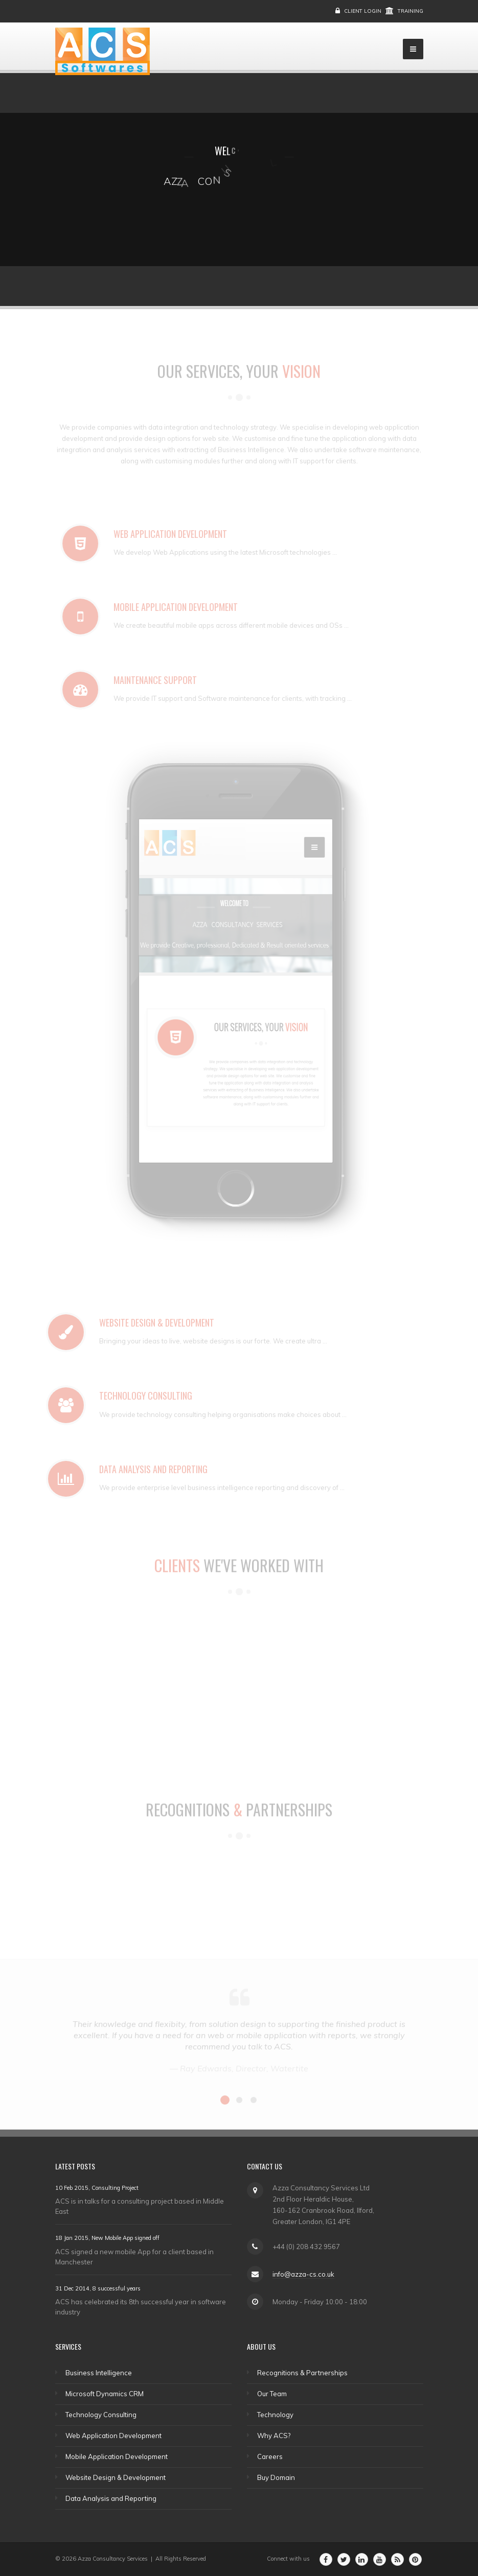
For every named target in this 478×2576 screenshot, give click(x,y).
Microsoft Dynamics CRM (104, 2394)
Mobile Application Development (116, 2456)
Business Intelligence (98, 2373)
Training (410, 11)
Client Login (362, 11)
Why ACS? (273, 2435)
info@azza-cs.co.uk (303, 2274)
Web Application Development (113, 2435)
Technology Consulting (100, 2414)
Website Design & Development (115, 2477)
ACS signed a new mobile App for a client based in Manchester (134, 2257)
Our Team (272, 2394)
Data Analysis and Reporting (110, 2498)
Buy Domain (276, 2477)
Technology (275, 2414)
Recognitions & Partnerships (302, 2373)
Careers (270, 2456)
